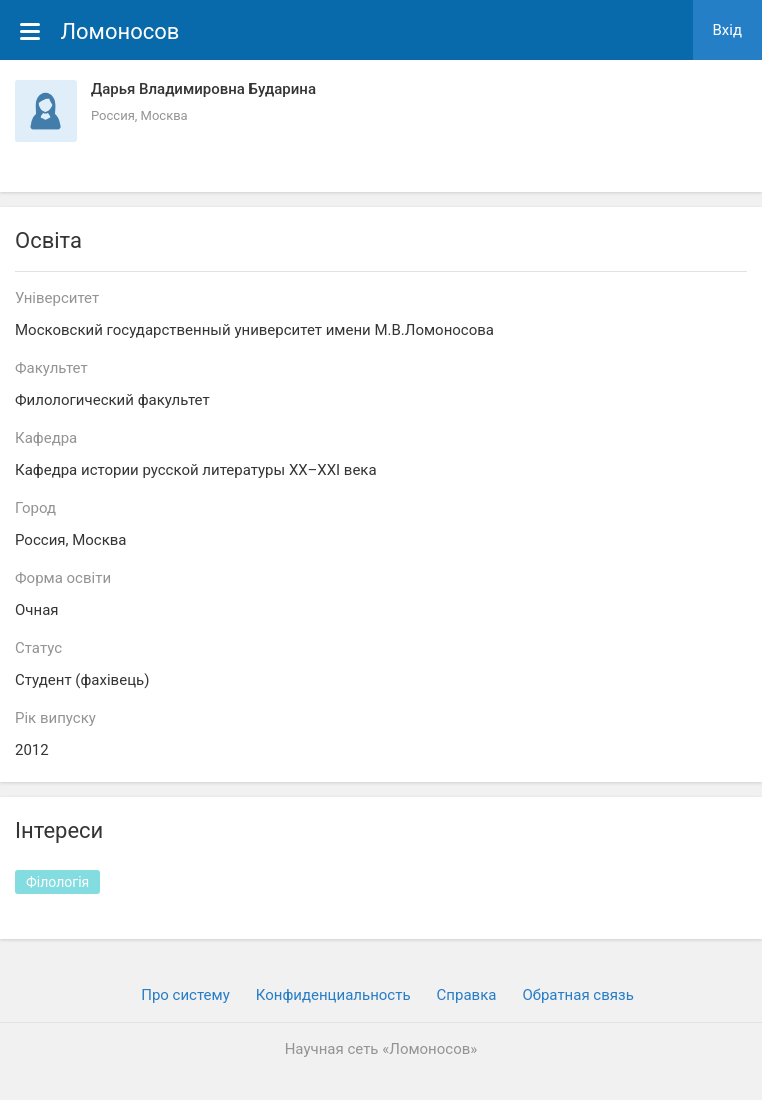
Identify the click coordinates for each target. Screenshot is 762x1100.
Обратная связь (577, 995)
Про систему (185, 995)
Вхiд (728, 30)
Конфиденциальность (333, 995)
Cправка (467, 995)
